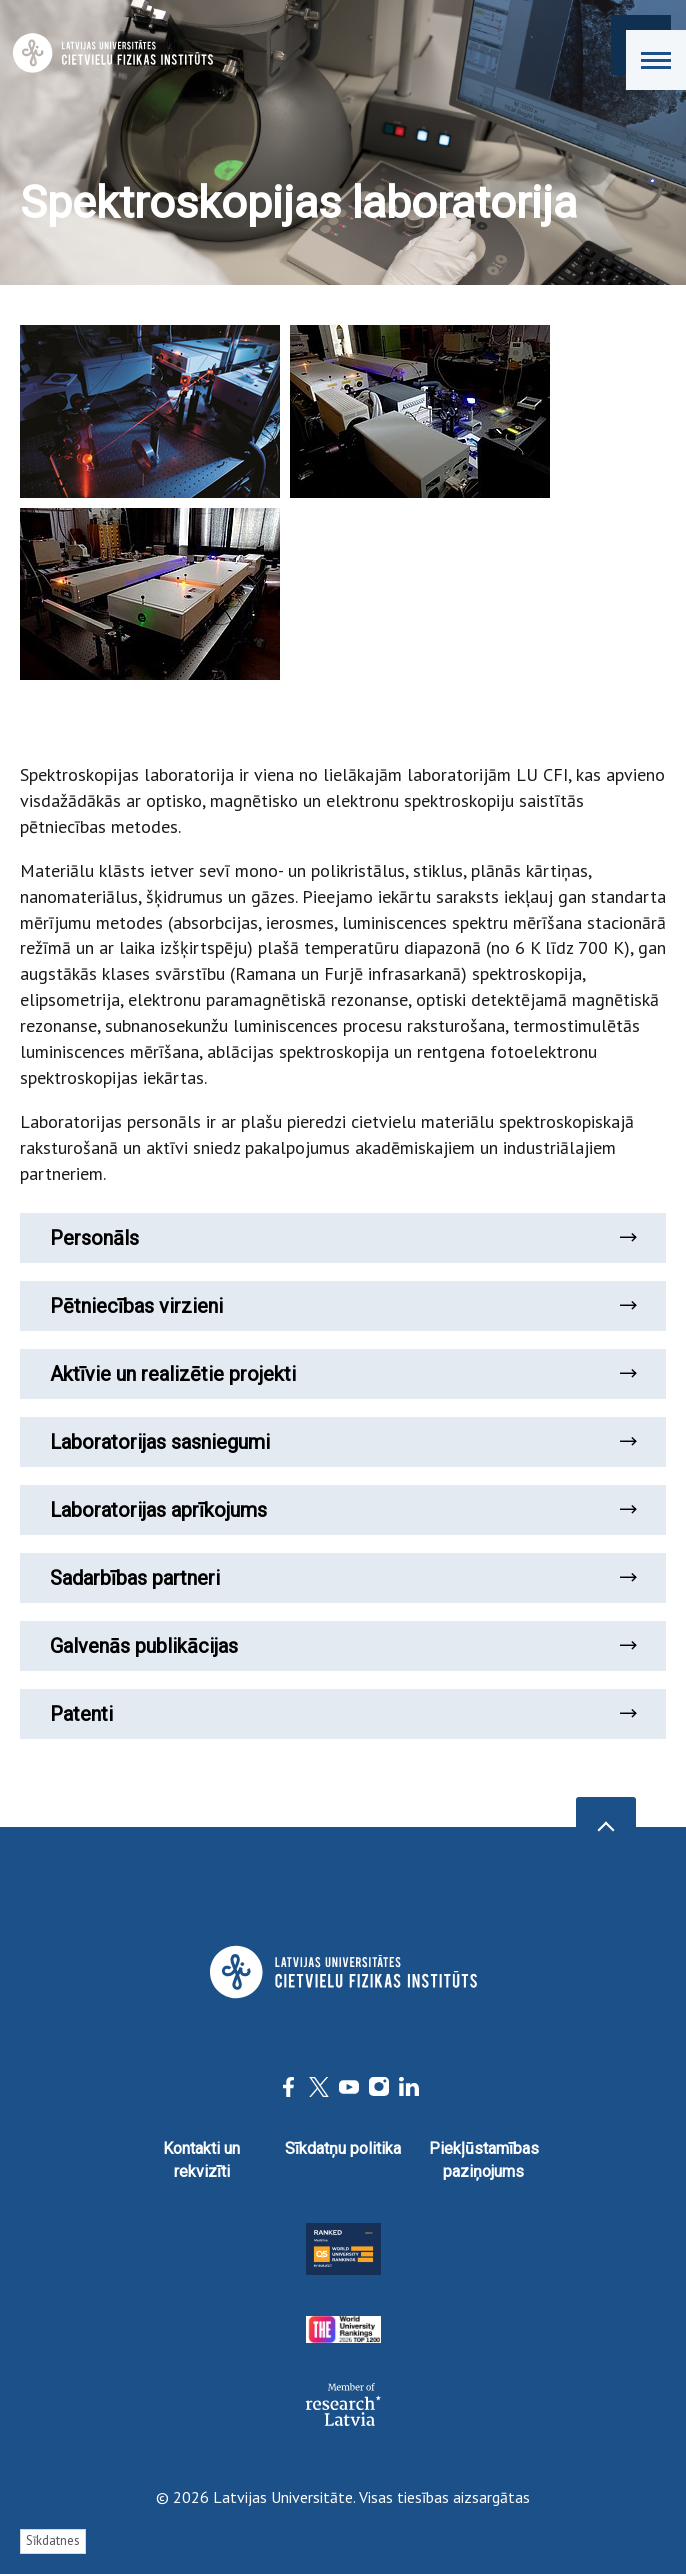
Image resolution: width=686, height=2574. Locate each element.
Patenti (343, 1714)
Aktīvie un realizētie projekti (343, 1374)
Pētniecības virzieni (343, 1306)
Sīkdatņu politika (343, 2148)
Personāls (343, 1238)
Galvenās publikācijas (343, 1646)
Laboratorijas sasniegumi (343, 1442)
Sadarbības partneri (343, 1578)
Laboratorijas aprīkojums (343, 1510)
